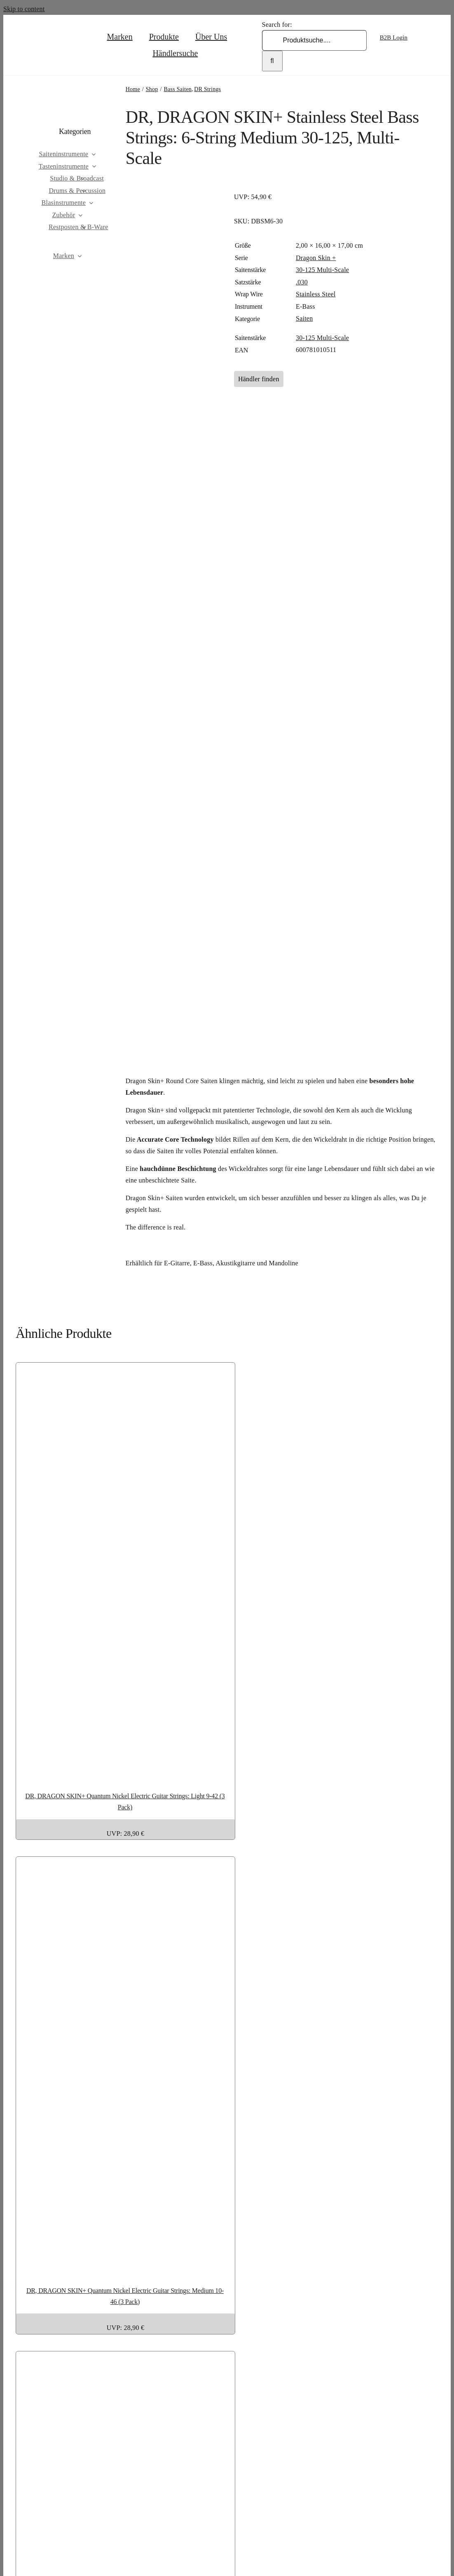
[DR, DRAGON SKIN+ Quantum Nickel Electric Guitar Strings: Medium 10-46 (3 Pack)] (227, 2266)
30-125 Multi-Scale (322, 269)
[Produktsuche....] (314, 40)
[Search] (272, 61)
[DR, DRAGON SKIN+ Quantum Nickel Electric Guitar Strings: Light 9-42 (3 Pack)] (227, 1772)
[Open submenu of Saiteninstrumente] (108, 154)
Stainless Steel (315, 294)
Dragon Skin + (316, 257)
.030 (302, 282)
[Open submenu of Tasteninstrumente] (109, 166)
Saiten (304, 318)
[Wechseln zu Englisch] (401, 49)
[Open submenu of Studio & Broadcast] (97, 178)
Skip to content (23, 8)
